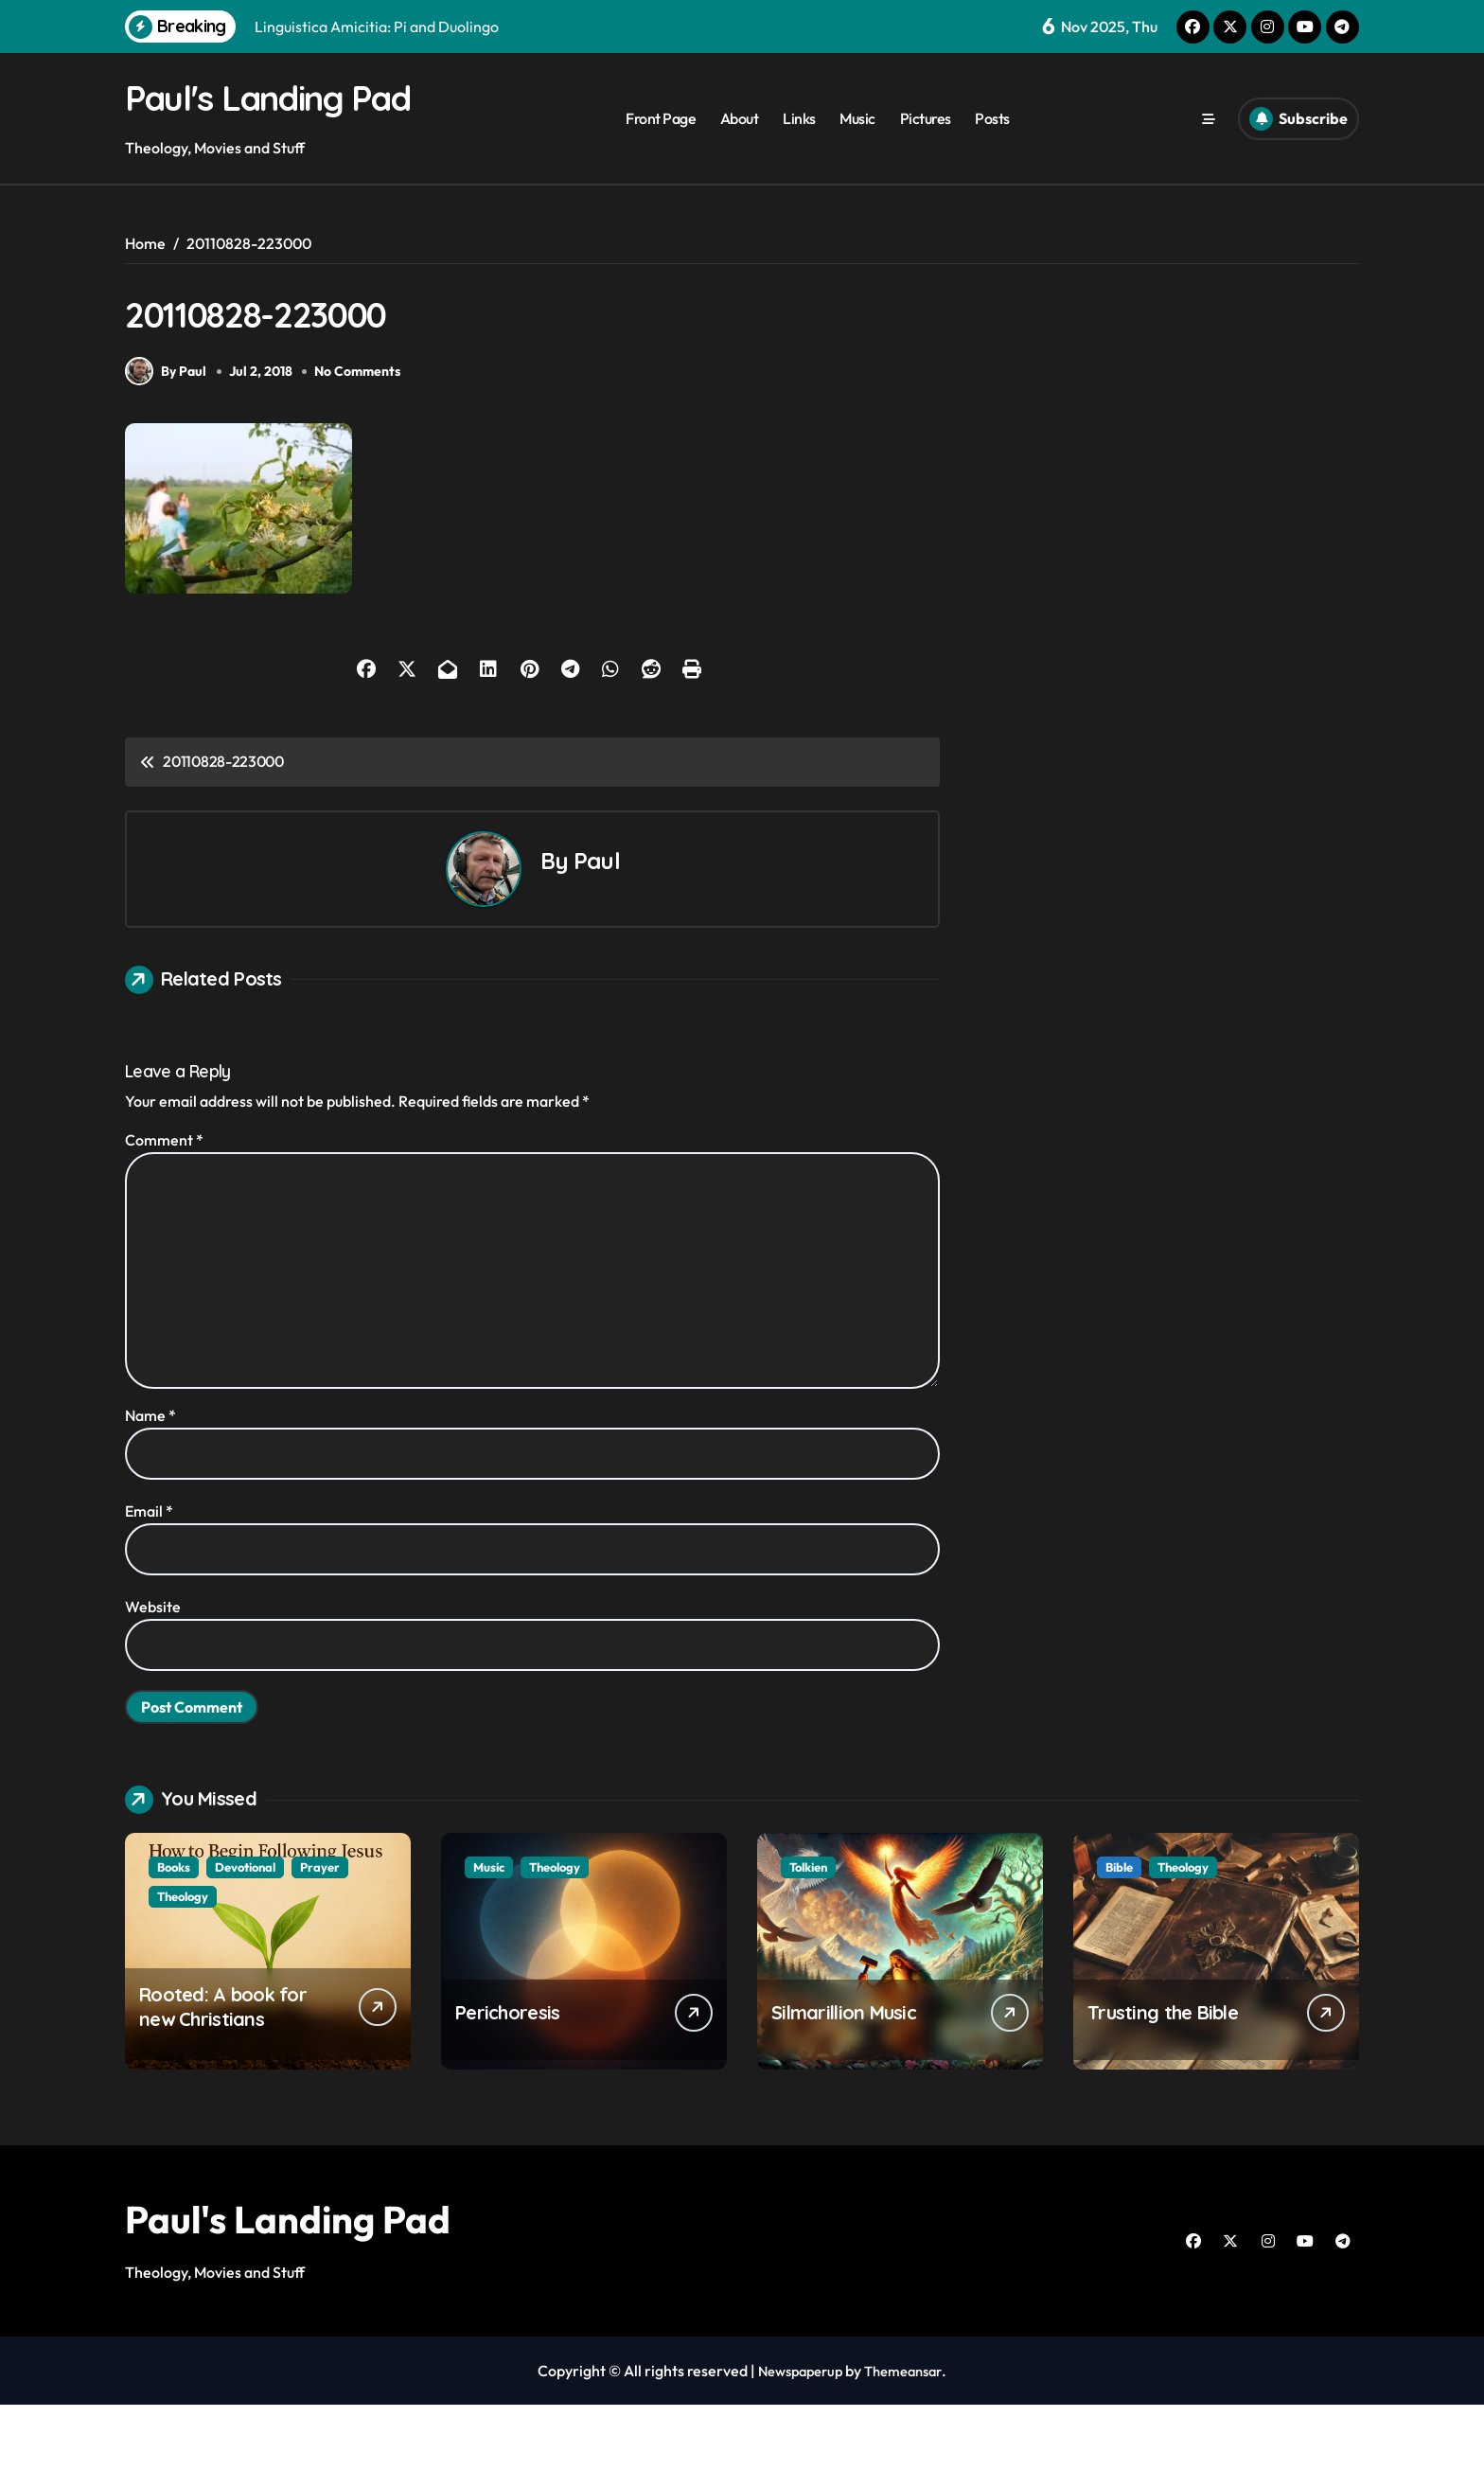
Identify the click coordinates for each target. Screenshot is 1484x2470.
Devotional (245, 1932)
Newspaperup (796, 2435)
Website (153, 1671)
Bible (1119, 1932)
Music (857, 142)
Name (150, 1480)
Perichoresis (507, 2077)
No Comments (362, 436)
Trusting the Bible (1162, 2077)
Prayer (320, 1932)
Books (173, 1932)
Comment (164, 1205)
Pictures (925, 142)
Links (799, 142)
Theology (182, 1961)
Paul (597, 926)
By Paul (165, 436)
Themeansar (908, 2435)
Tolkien (808, 1932)
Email (149, 1576)
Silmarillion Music (843, 2077)
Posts (992, 142)
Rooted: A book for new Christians (223, 2072)
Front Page (661, 142)
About (739, 142)
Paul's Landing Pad (287, 2284)
